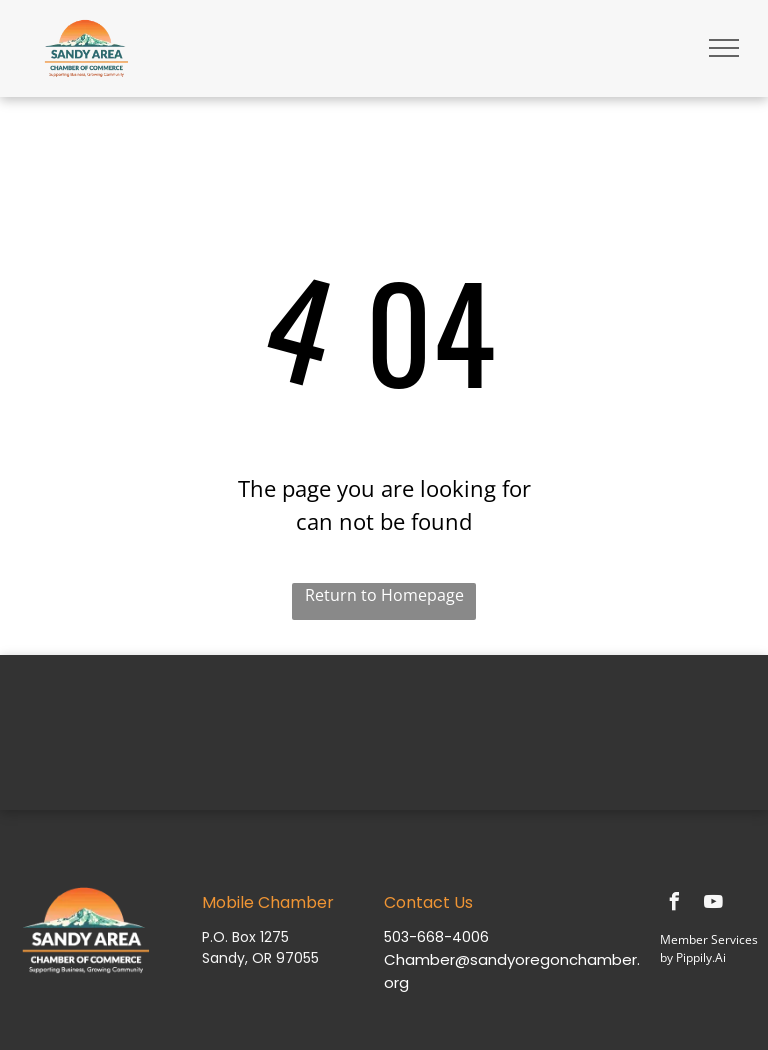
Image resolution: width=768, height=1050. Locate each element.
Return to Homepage (384, 595)
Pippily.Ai (701, 957)
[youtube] (713, 904)
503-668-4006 (436, 937)
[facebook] (674, 904)
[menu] (724, 48)
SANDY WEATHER (384, 730)
